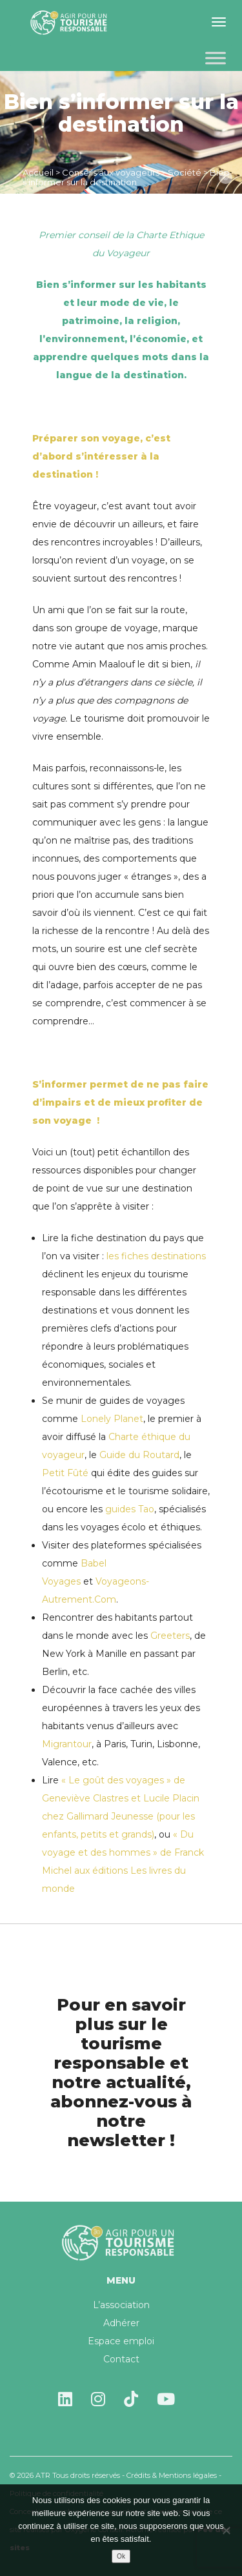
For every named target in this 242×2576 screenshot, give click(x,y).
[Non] (225, 2530)
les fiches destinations (155, 1256)
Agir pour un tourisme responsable (71, 22)
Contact (121, 2359)
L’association (121, 2305)
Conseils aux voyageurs (110, 172)
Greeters (170, 1635)
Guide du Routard (139, 1455)
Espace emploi (121, 2341)
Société (184, 172)
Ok (121, 2556)
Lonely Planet (112, 1419)
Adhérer (121, 2323)
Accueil (38, 172)
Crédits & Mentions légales (171, 2475)
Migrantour (67, 1744)
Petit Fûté (65, 1473)
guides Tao (129, 1509)
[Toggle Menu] (215, 58)
